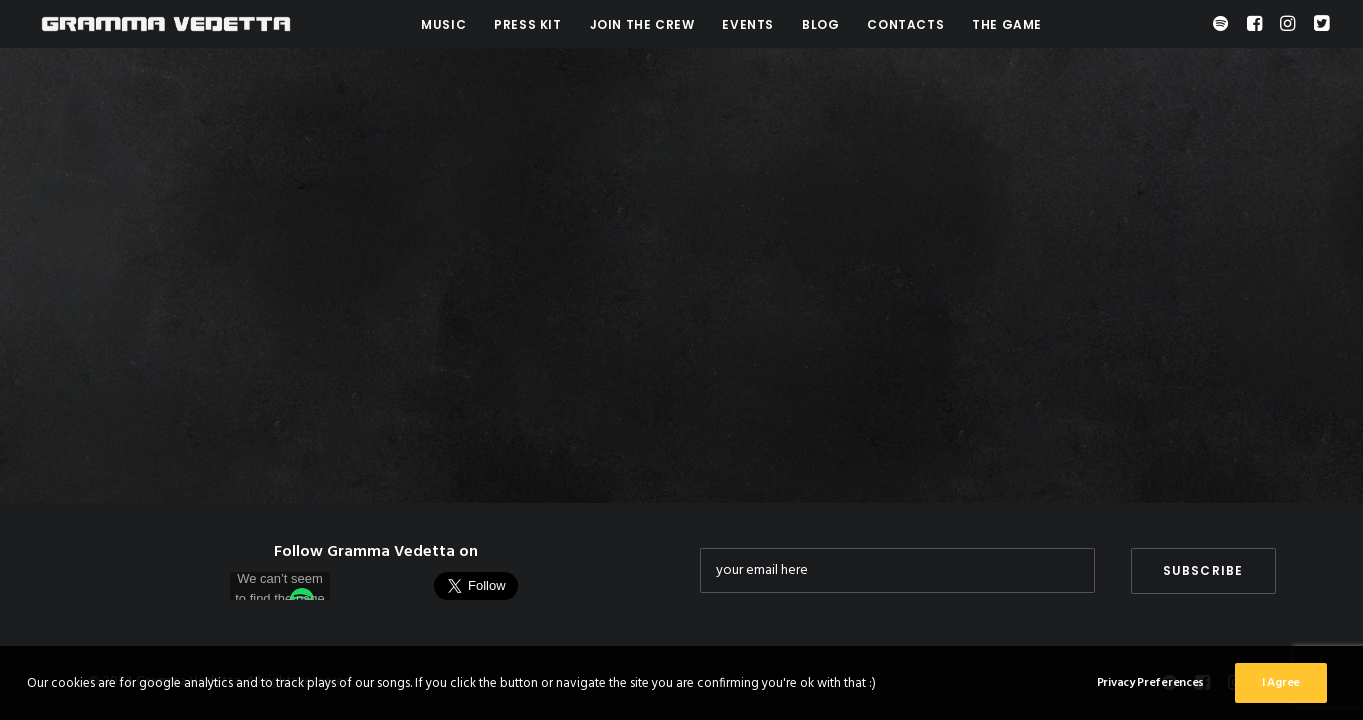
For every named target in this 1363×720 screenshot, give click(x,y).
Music (443, 24)
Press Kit (527, 24)
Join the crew (642, 24)
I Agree (1281, 688)
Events (748, 24)
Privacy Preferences (1150, 688)
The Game (1007, 24)
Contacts (905, 24)
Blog (820, 24)
